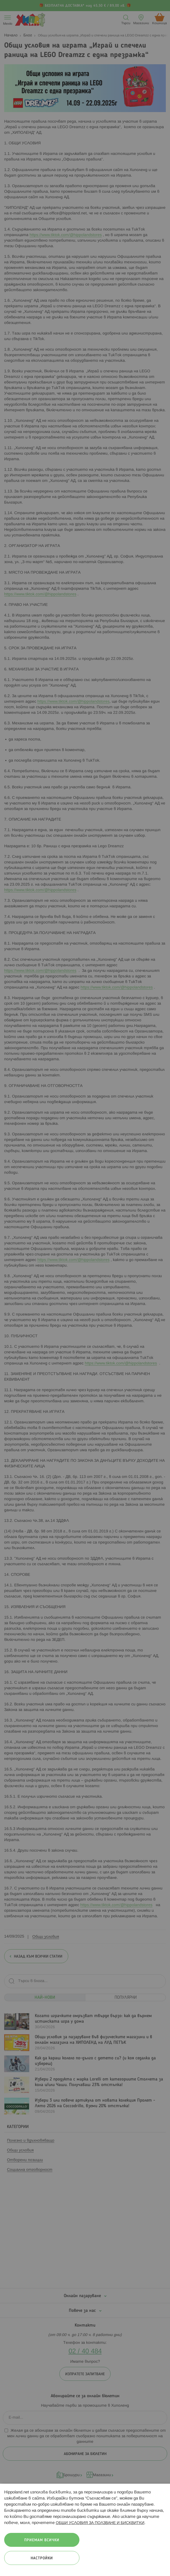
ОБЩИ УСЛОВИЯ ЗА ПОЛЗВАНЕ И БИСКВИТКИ (100, 2523)
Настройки (42, 2558)
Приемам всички (41, 2540)
